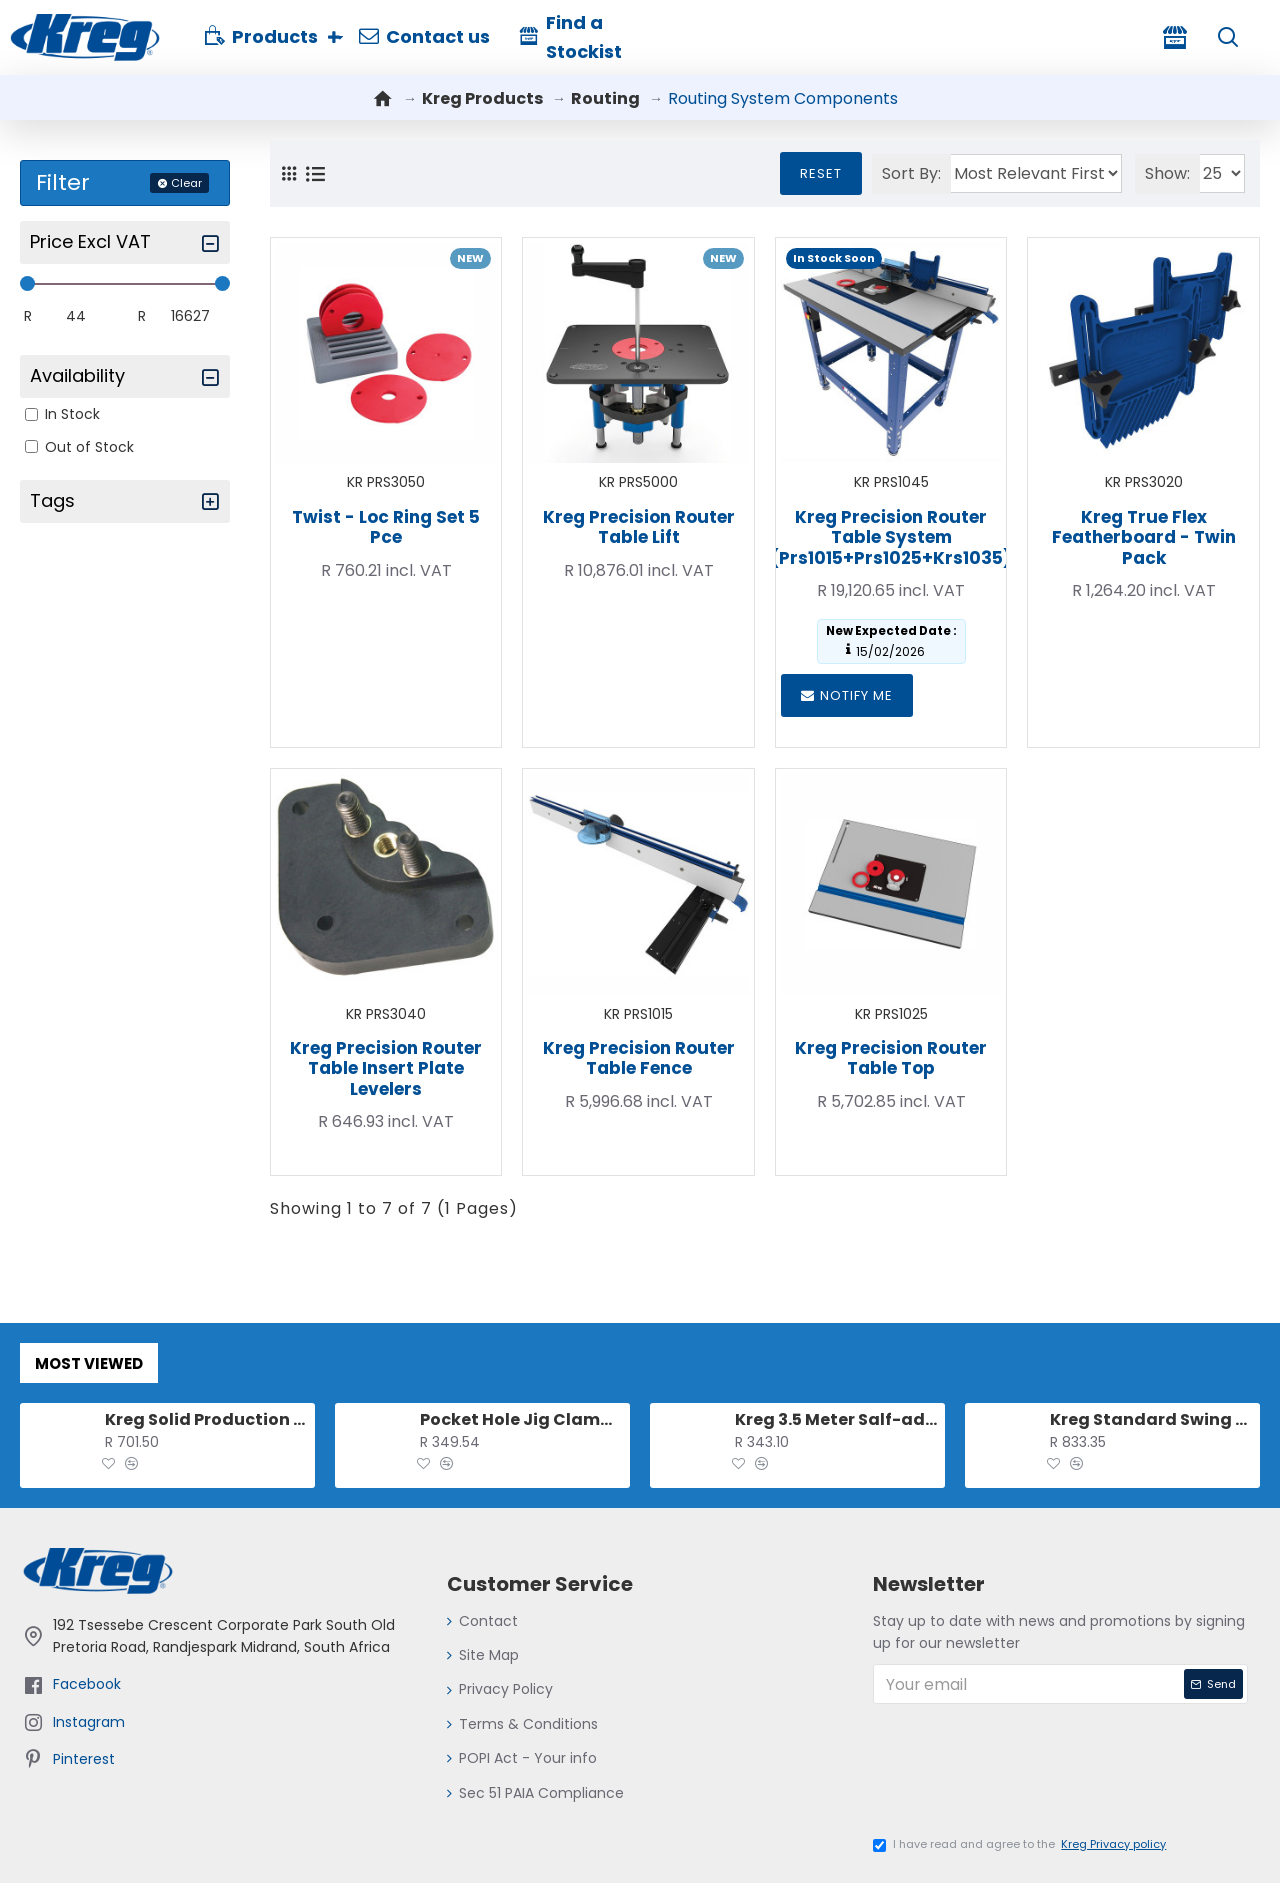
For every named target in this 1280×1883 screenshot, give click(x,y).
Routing (605, 98)
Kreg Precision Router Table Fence (639, 1058)
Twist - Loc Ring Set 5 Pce (386, 527)
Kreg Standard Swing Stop (1151, 1414)
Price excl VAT (90, 241)
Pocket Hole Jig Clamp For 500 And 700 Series (521, 1414)
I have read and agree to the (1021, 1845)
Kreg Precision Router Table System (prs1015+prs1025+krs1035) (891, 537)
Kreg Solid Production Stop (206, 1414)
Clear (186, 183)
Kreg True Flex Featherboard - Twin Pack (1144, 537)
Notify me (847, 695)
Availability (77, 375)
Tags (52, 500)
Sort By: (893, 173)
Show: (1158, 173)
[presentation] (1028, 1774)
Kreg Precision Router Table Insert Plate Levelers (386, 1068)
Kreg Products (482, 98)
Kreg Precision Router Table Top (891, 1058)
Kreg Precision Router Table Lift (639, 527)
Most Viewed (89, 1357)
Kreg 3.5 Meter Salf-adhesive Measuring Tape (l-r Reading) (836, 1414)
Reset (803, 173)
